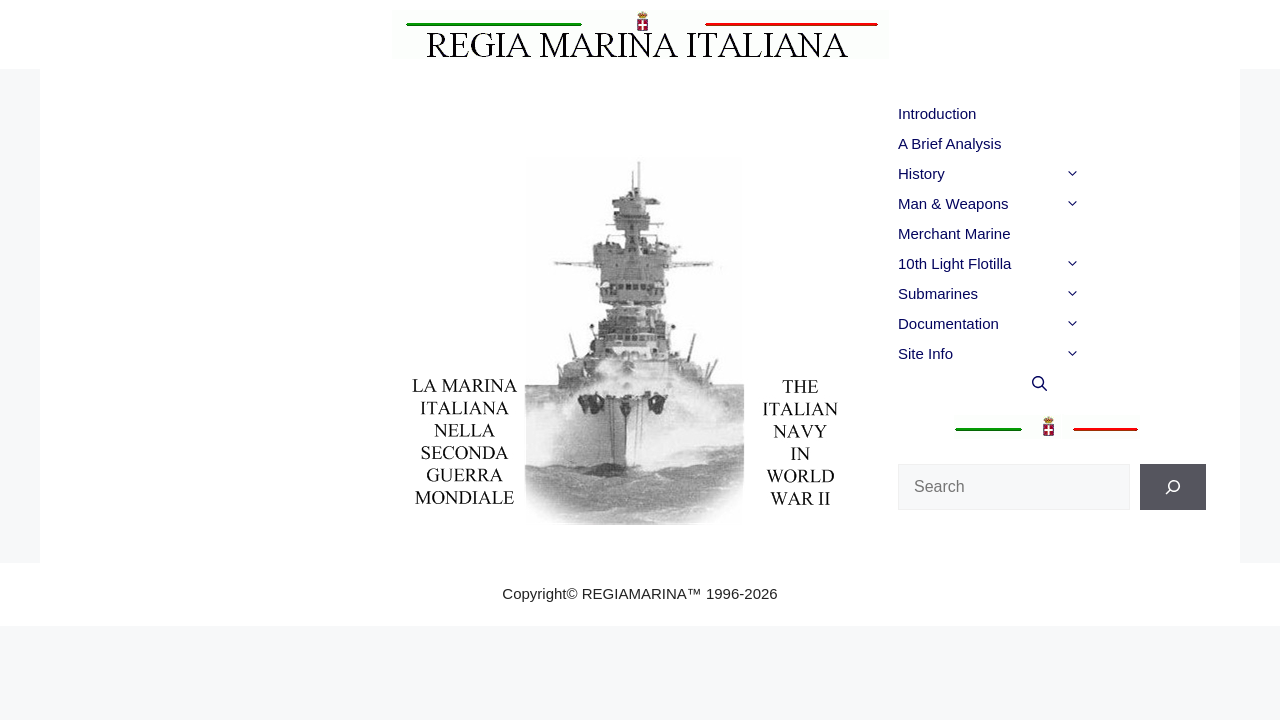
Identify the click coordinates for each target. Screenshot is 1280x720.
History (1029, 174)
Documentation (1029, 324)
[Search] (1173, 487)
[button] (1107, 174)
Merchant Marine (954, 233)
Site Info (1029, 354)
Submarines (1029, 294)
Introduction (937, 113)
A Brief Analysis (949, 143)
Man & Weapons (1029, 204)
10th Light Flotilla (1029, 264)
